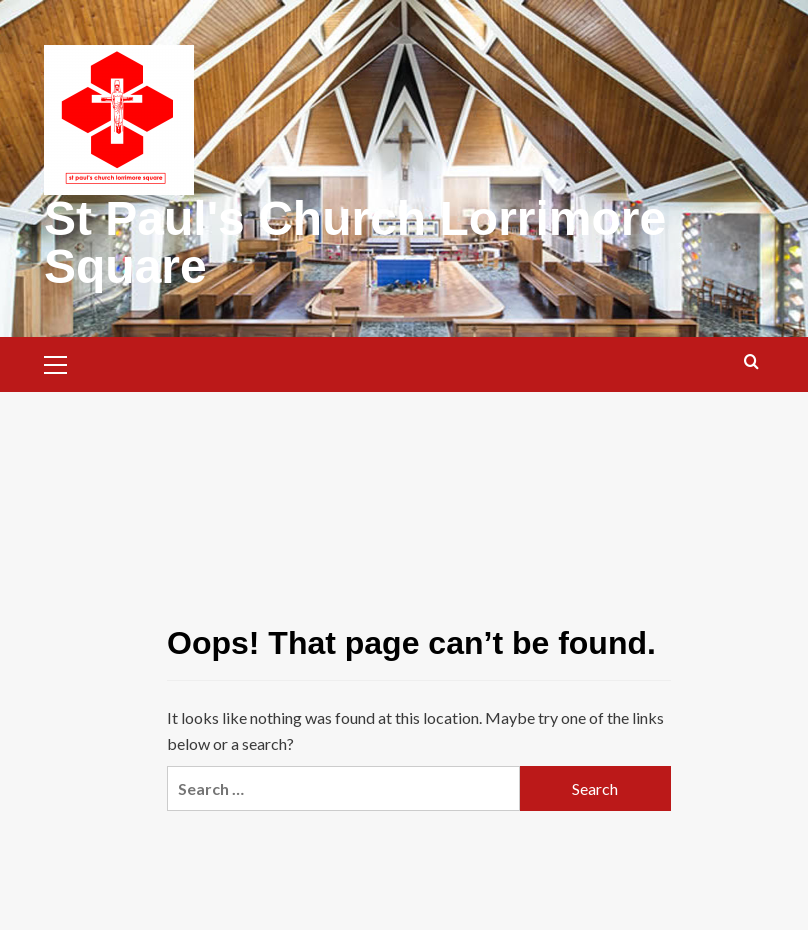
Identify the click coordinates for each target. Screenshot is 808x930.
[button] (64, 362)
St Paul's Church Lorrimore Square (355, 242)
